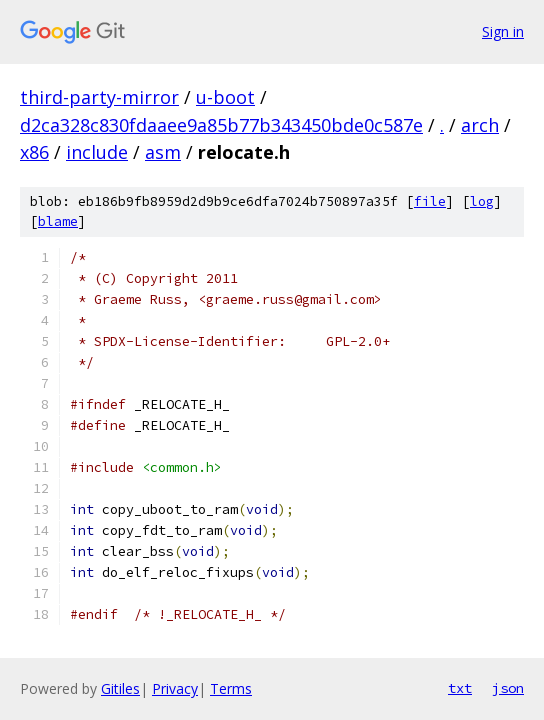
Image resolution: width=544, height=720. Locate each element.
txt (460, 688)
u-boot (225, 97)
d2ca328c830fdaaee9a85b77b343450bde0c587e (221, 125)
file (430, 201)
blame (58, 221)
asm (163, 152)
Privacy (175, 688)
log (482, 201)
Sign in (503, 31)
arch (480, 125)
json (508, 688)
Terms (231, 688)
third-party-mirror (99, 97)
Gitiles (120, 688)
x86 (34, 152)
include (97, 152)
